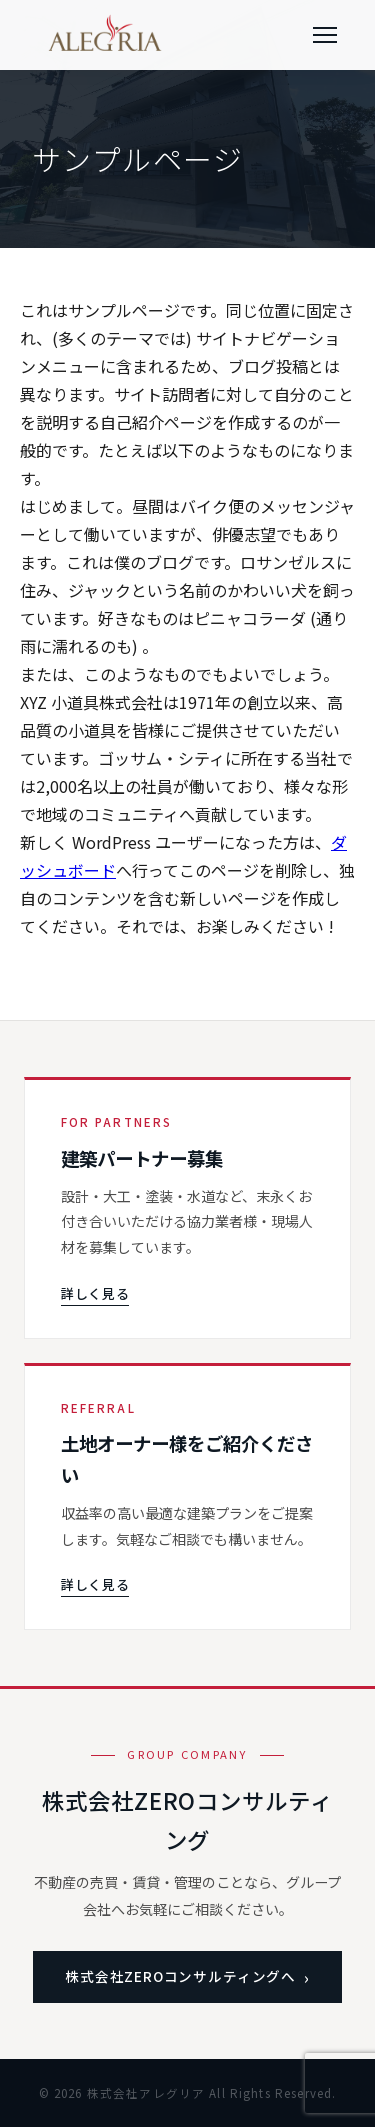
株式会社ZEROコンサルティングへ (180, 1976)
